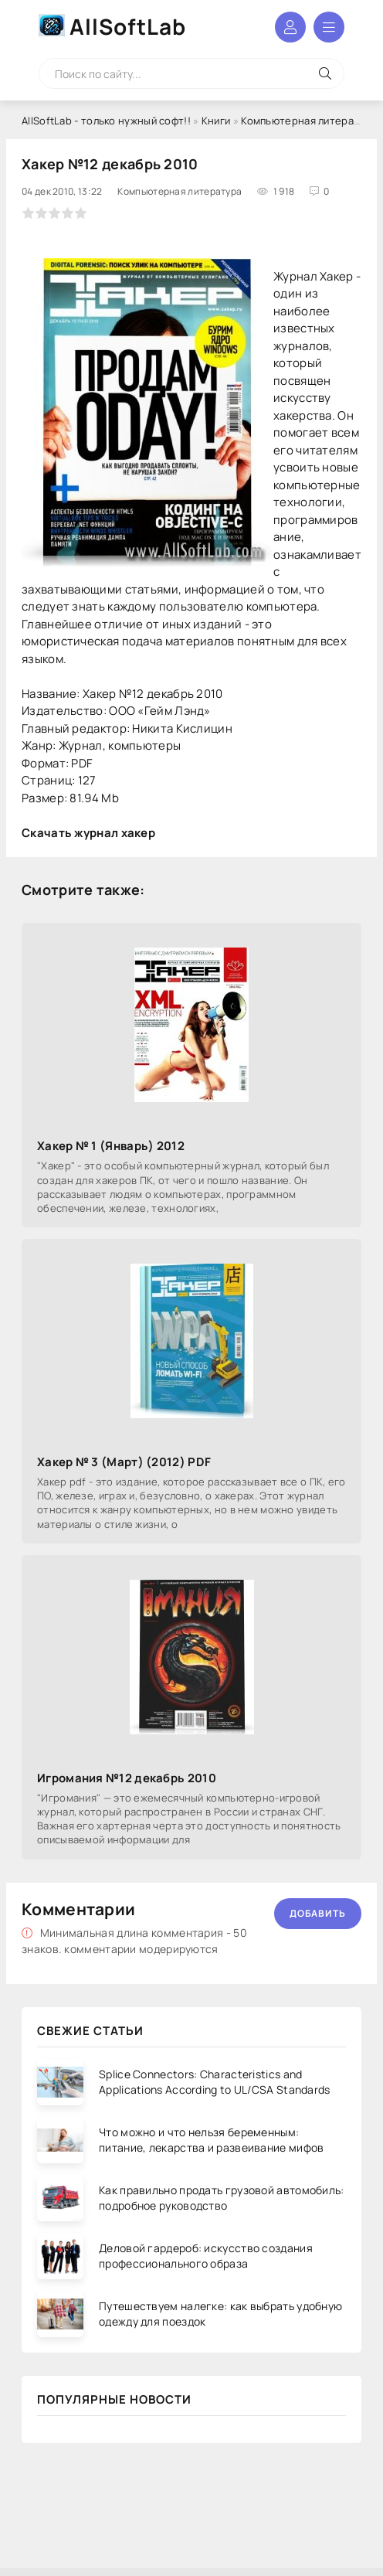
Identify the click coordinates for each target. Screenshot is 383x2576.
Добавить (318, 1913)
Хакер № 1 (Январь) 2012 (111, 1146)
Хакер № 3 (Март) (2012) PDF (124, 1462)
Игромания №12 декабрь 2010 (126, 1778)
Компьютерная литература (309, 121)
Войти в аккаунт (290, 27)
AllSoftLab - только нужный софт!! (106, 121)
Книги (216, 121)
